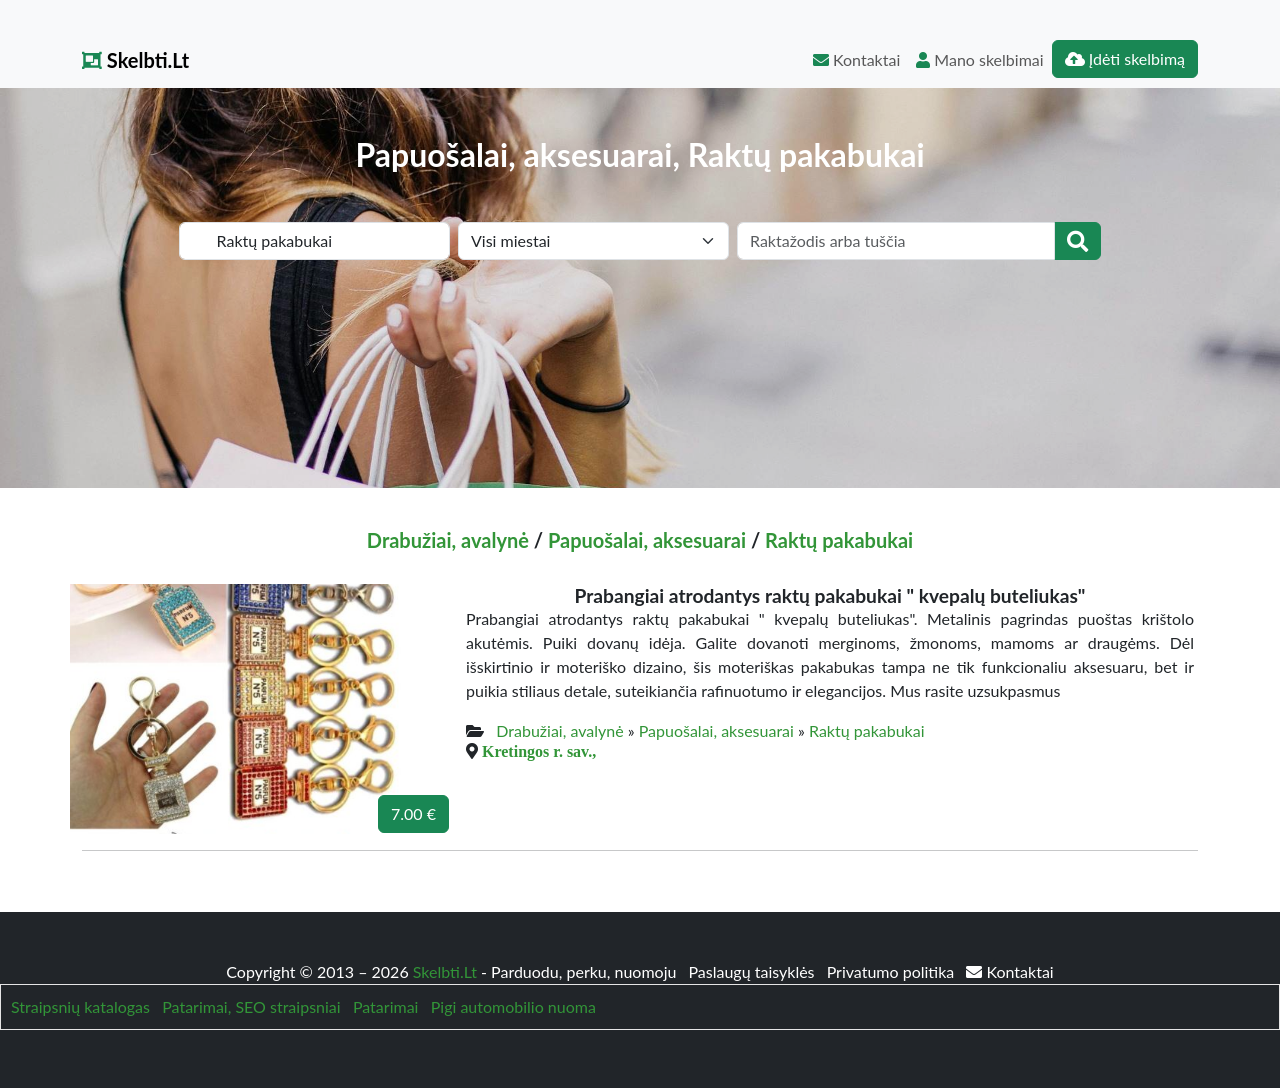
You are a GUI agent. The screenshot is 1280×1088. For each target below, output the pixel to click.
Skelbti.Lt (135, 60)
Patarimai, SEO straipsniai (251, 1006)
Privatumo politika (893, 971)
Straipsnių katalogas (80, 1006)
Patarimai (386, 1006)
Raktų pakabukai (839, 540)
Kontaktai (856, 59)
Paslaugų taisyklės (753, 971)
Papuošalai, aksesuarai (647, 540)
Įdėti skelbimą (1125, 58)
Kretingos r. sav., (539, 751)
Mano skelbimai (979, 59)
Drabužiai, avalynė (448, 540)
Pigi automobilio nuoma (513, 1006)
